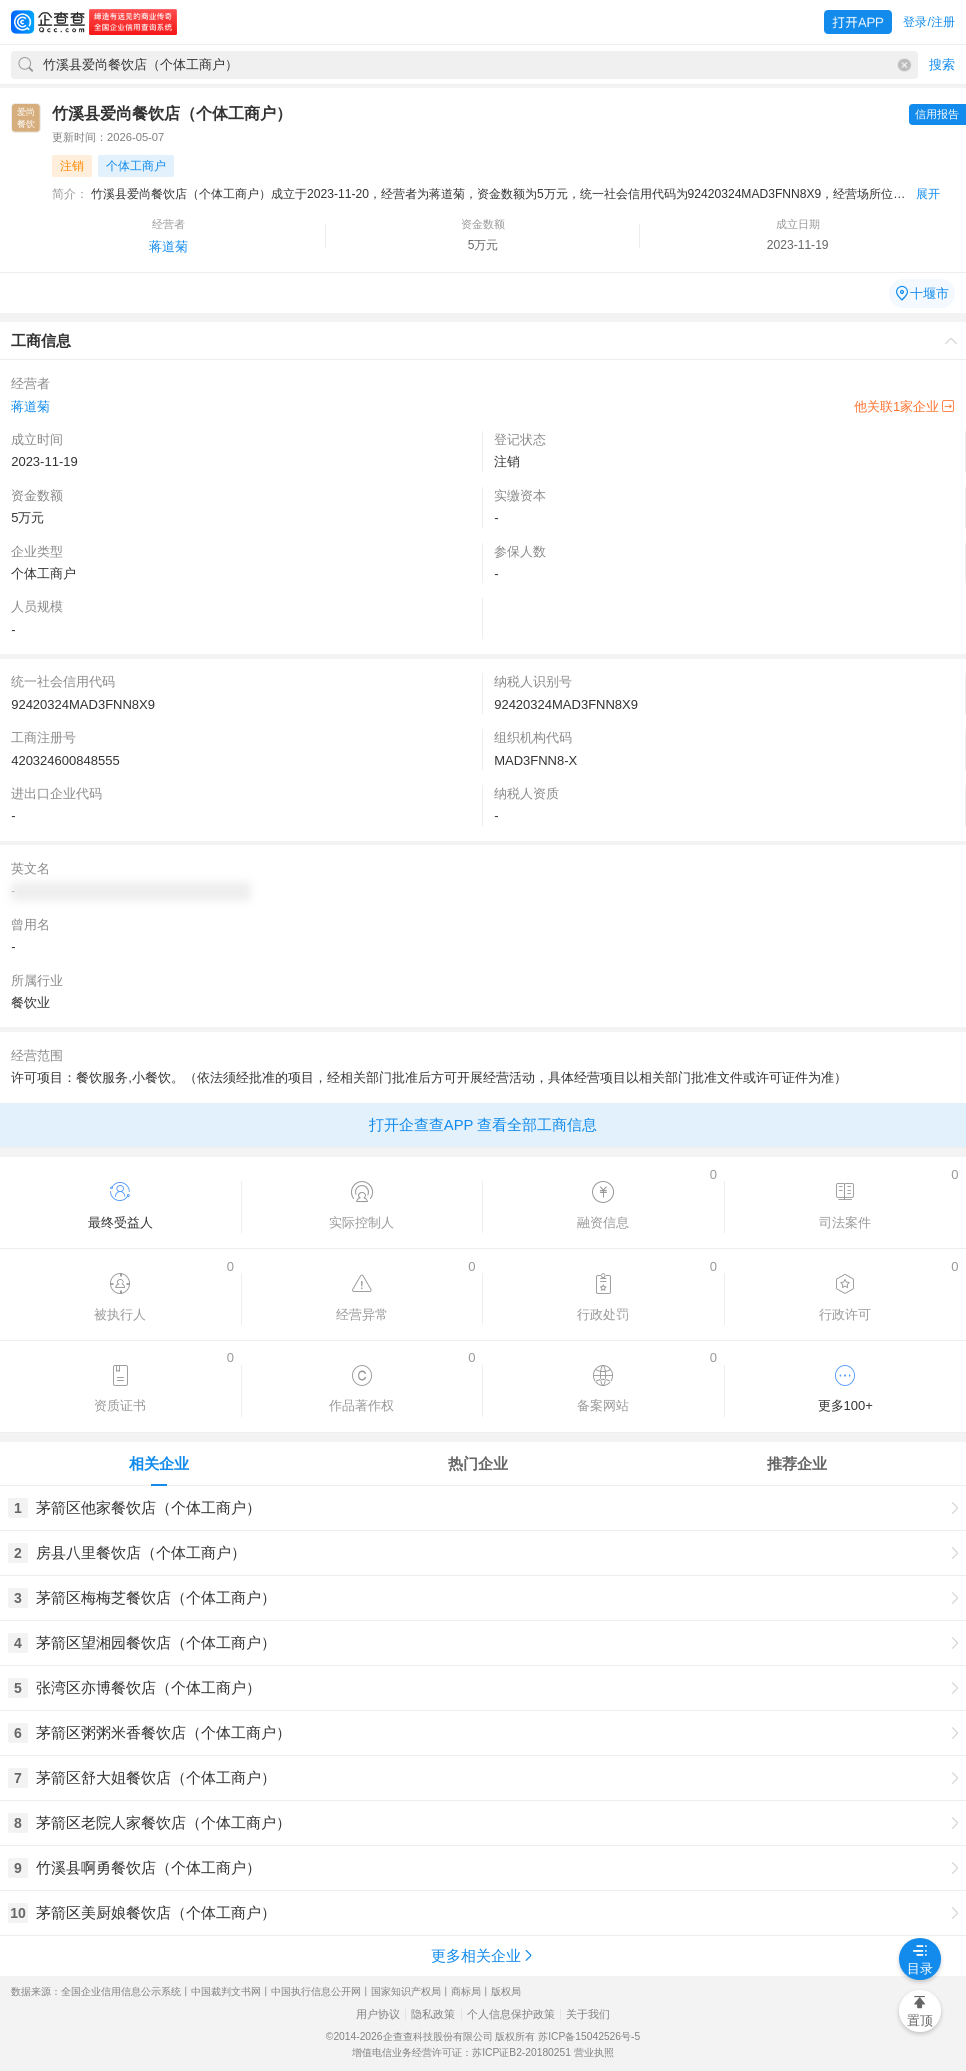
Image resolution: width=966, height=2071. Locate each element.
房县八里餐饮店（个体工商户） (141, 1552)
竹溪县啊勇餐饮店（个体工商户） (148, 1867)
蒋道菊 (168, 246)
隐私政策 (433, 2014)
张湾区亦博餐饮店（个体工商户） (148, 1687)
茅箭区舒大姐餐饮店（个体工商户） (156, 1777)
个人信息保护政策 (511, 2014)
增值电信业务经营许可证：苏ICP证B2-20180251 (461, 2052)
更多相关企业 (483, 1955)
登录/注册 (928, 22)
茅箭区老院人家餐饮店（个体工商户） (163, 1822)
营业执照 (594, 2052)
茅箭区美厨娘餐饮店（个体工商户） (156, 1912)
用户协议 (378, 2014)
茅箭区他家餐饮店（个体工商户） (148, 1507)
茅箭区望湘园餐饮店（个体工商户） (156, 1642)
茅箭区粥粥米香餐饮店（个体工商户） (163, 1732)
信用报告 (937, 114)
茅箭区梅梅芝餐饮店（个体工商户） (156, 1597)
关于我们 (588, 2014)
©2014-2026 (354, 2036)
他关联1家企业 (904, 406)
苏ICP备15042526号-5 (589, 2036)
